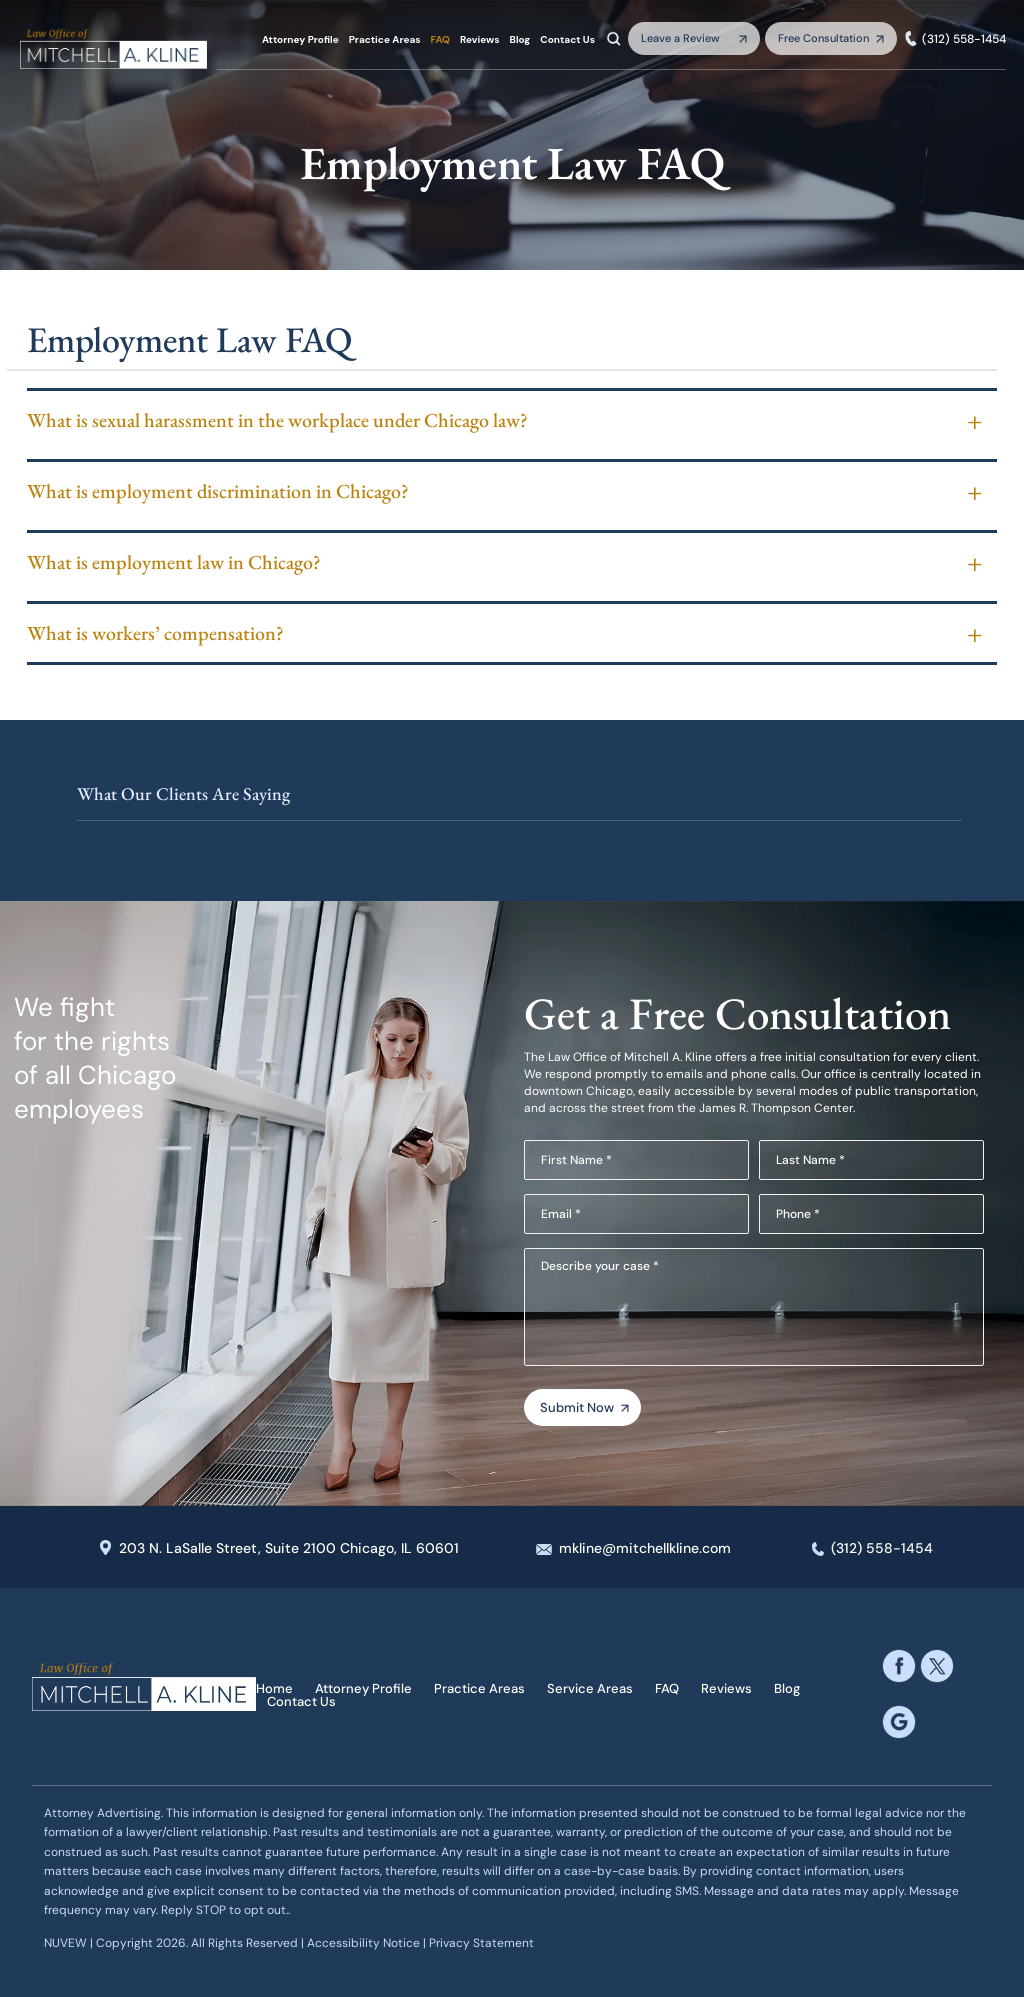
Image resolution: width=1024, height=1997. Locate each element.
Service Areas (590, 1688)
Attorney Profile (300, 40)
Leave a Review (680, 38)
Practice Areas (385, 40)
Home (274, 1688)
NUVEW (65, 1943)
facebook (899, 1665)
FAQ (440, 40)
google (899, 1721)
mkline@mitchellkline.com (645, 1548)
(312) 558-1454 (964, 39)
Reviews (480, 40)
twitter (937, 1665)
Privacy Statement (481, 1943)
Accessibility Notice (365, 1943)
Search (614, 38)
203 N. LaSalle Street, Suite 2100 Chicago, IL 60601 (289, 1548)
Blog (520, 40)
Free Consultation (823, 38)
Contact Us (567, 40)
